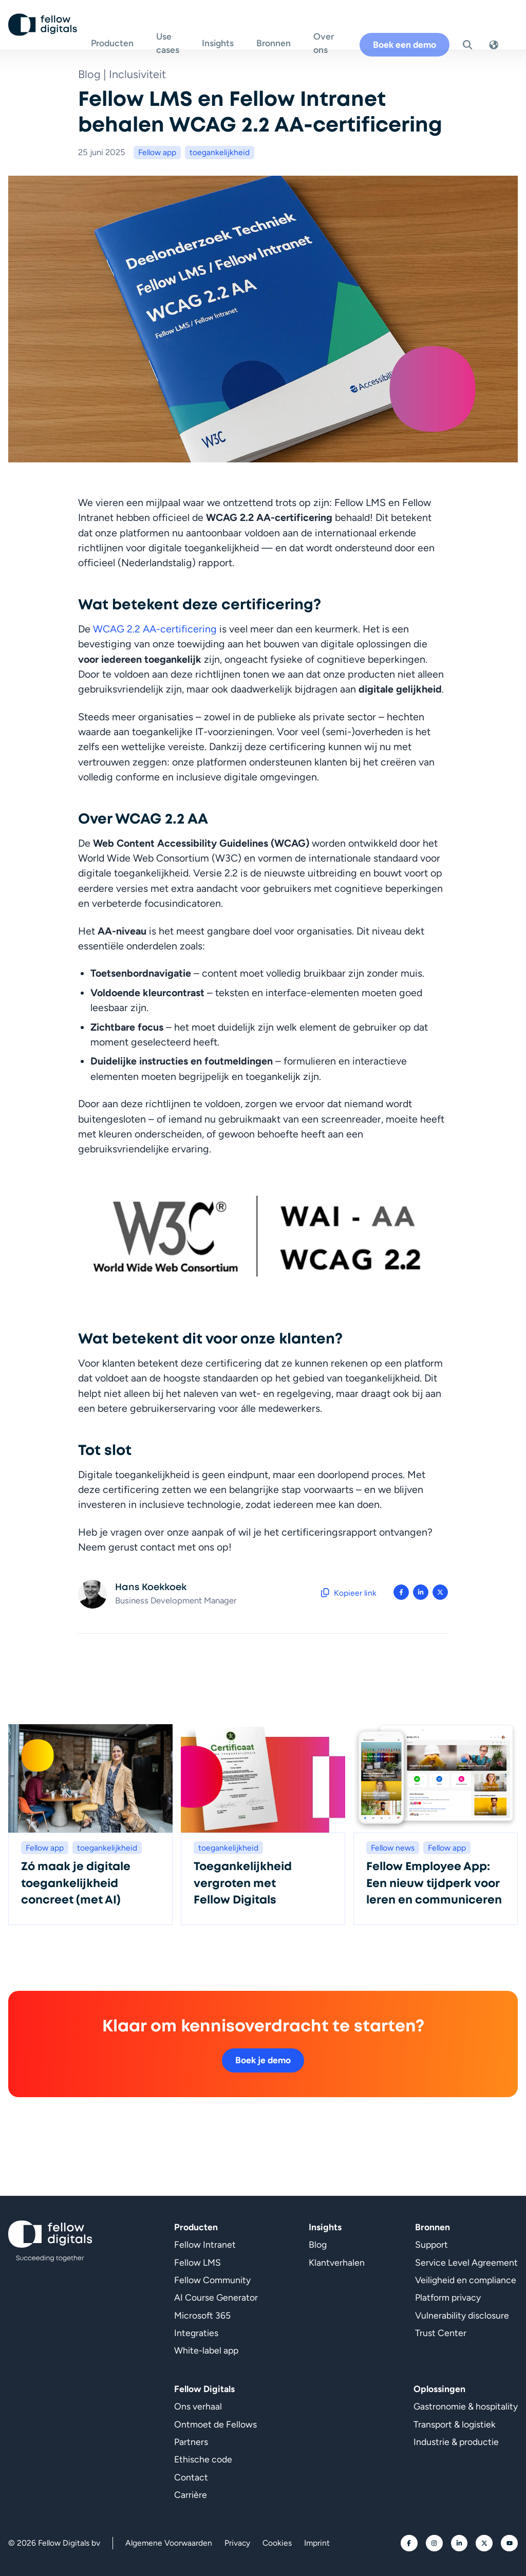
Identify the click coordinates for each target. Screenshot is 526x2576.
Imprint (317, 2543)
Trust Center (440, 2332)
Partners (191, 2441)
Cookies (277, 2543)
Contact (191, 2477)
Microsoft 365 (202, 2315)
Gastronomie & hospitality (466, 2406)
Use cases (171, 30)
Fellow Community (212, 2279)
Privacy (237, 2543)
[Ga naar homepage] (45, 30)
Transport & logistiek (455, 2424)
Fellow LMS (197, 2262)
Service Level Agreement (466, 2262)
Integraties (196, 2332)
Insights (229, 30)
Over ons (334, 30)
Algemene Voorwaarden (168, 2543)
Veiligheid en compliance (465, 2279)
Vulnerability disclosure (462, 2315)
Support (431, 2244)
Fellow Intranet (205, 2244)
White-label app (206, 2350)
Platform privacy (448, 2297)
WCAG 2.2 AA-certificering (155, 629)
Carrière (190, 2494)
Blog (318, 2244)
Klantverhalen (337, 2262)
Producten (116, 30)
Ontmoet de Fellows (215, 2424)
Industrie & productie (456, 2441)
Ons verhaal (198, 2406)
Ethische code (203, 2459)
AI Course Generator (216, 2297)
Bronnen (284, 30)
